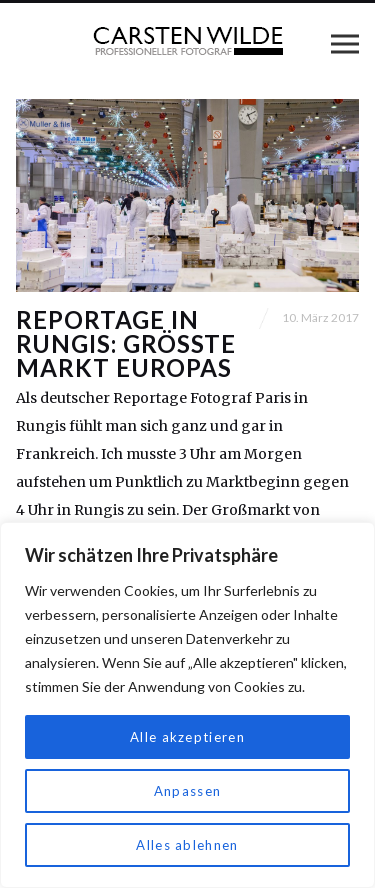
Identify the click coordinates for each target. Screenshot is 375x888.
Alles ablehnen (188, 844)
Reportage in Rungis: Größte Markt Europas (126, 343)
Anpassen (187, 790)
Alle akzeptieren (187, 736)
